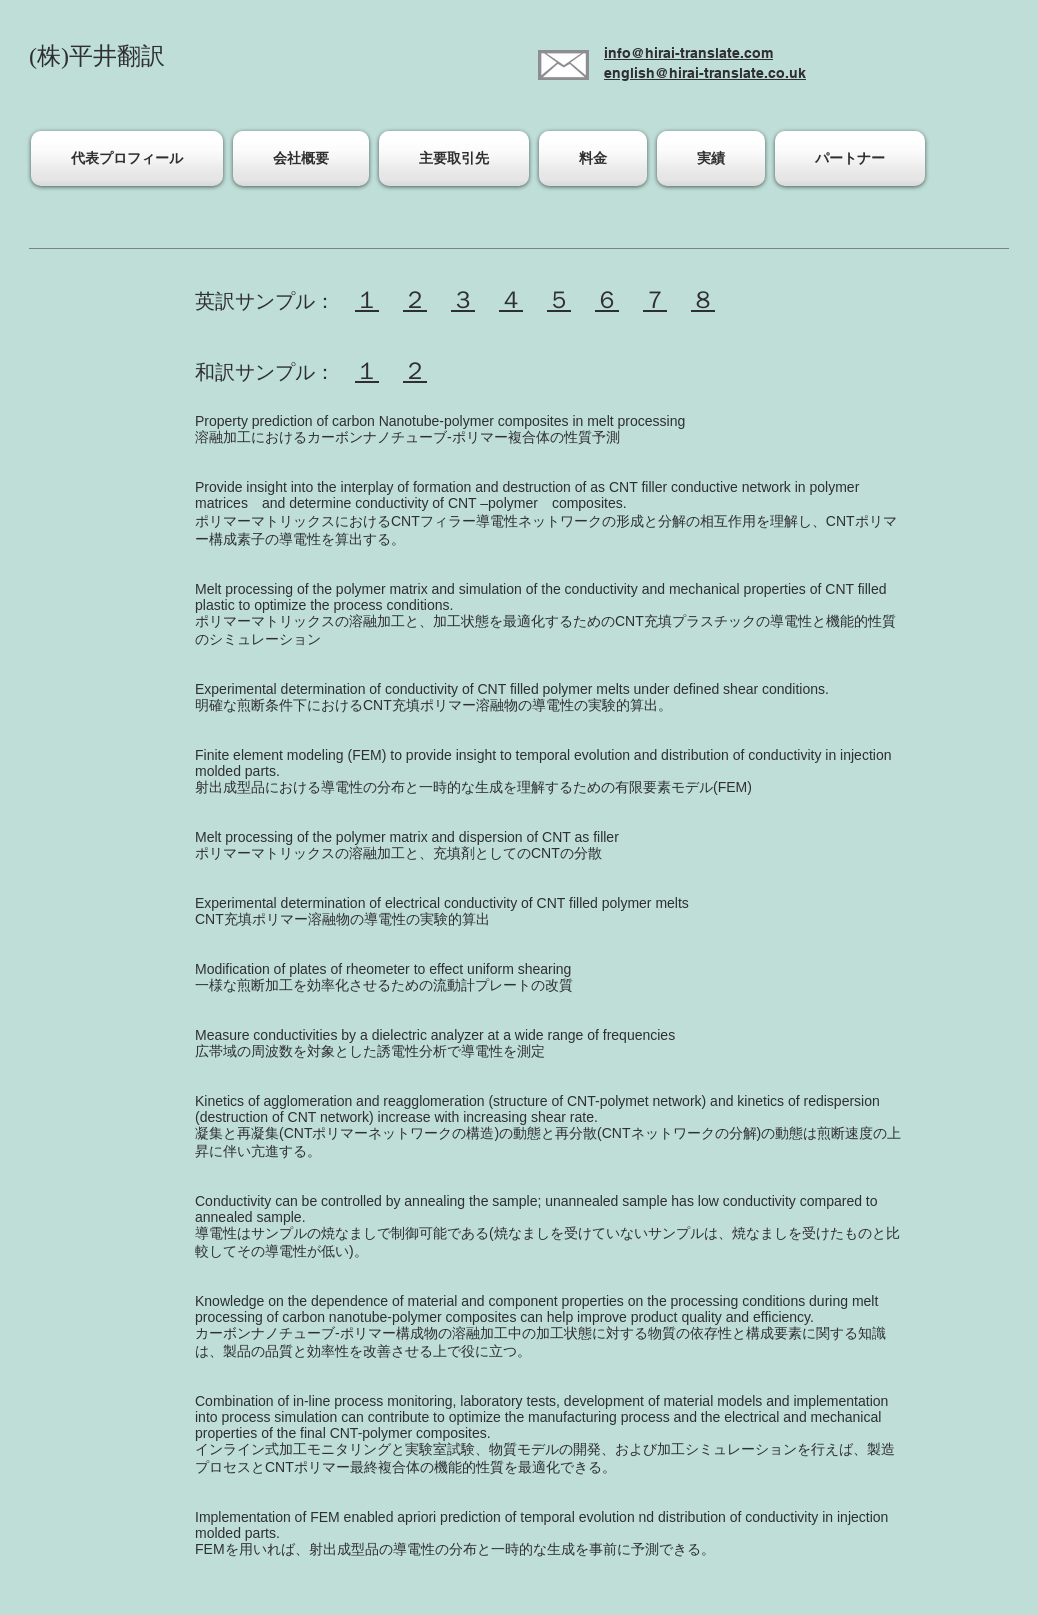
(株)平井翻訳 (97, 56)
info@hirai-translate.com (688, 53)
